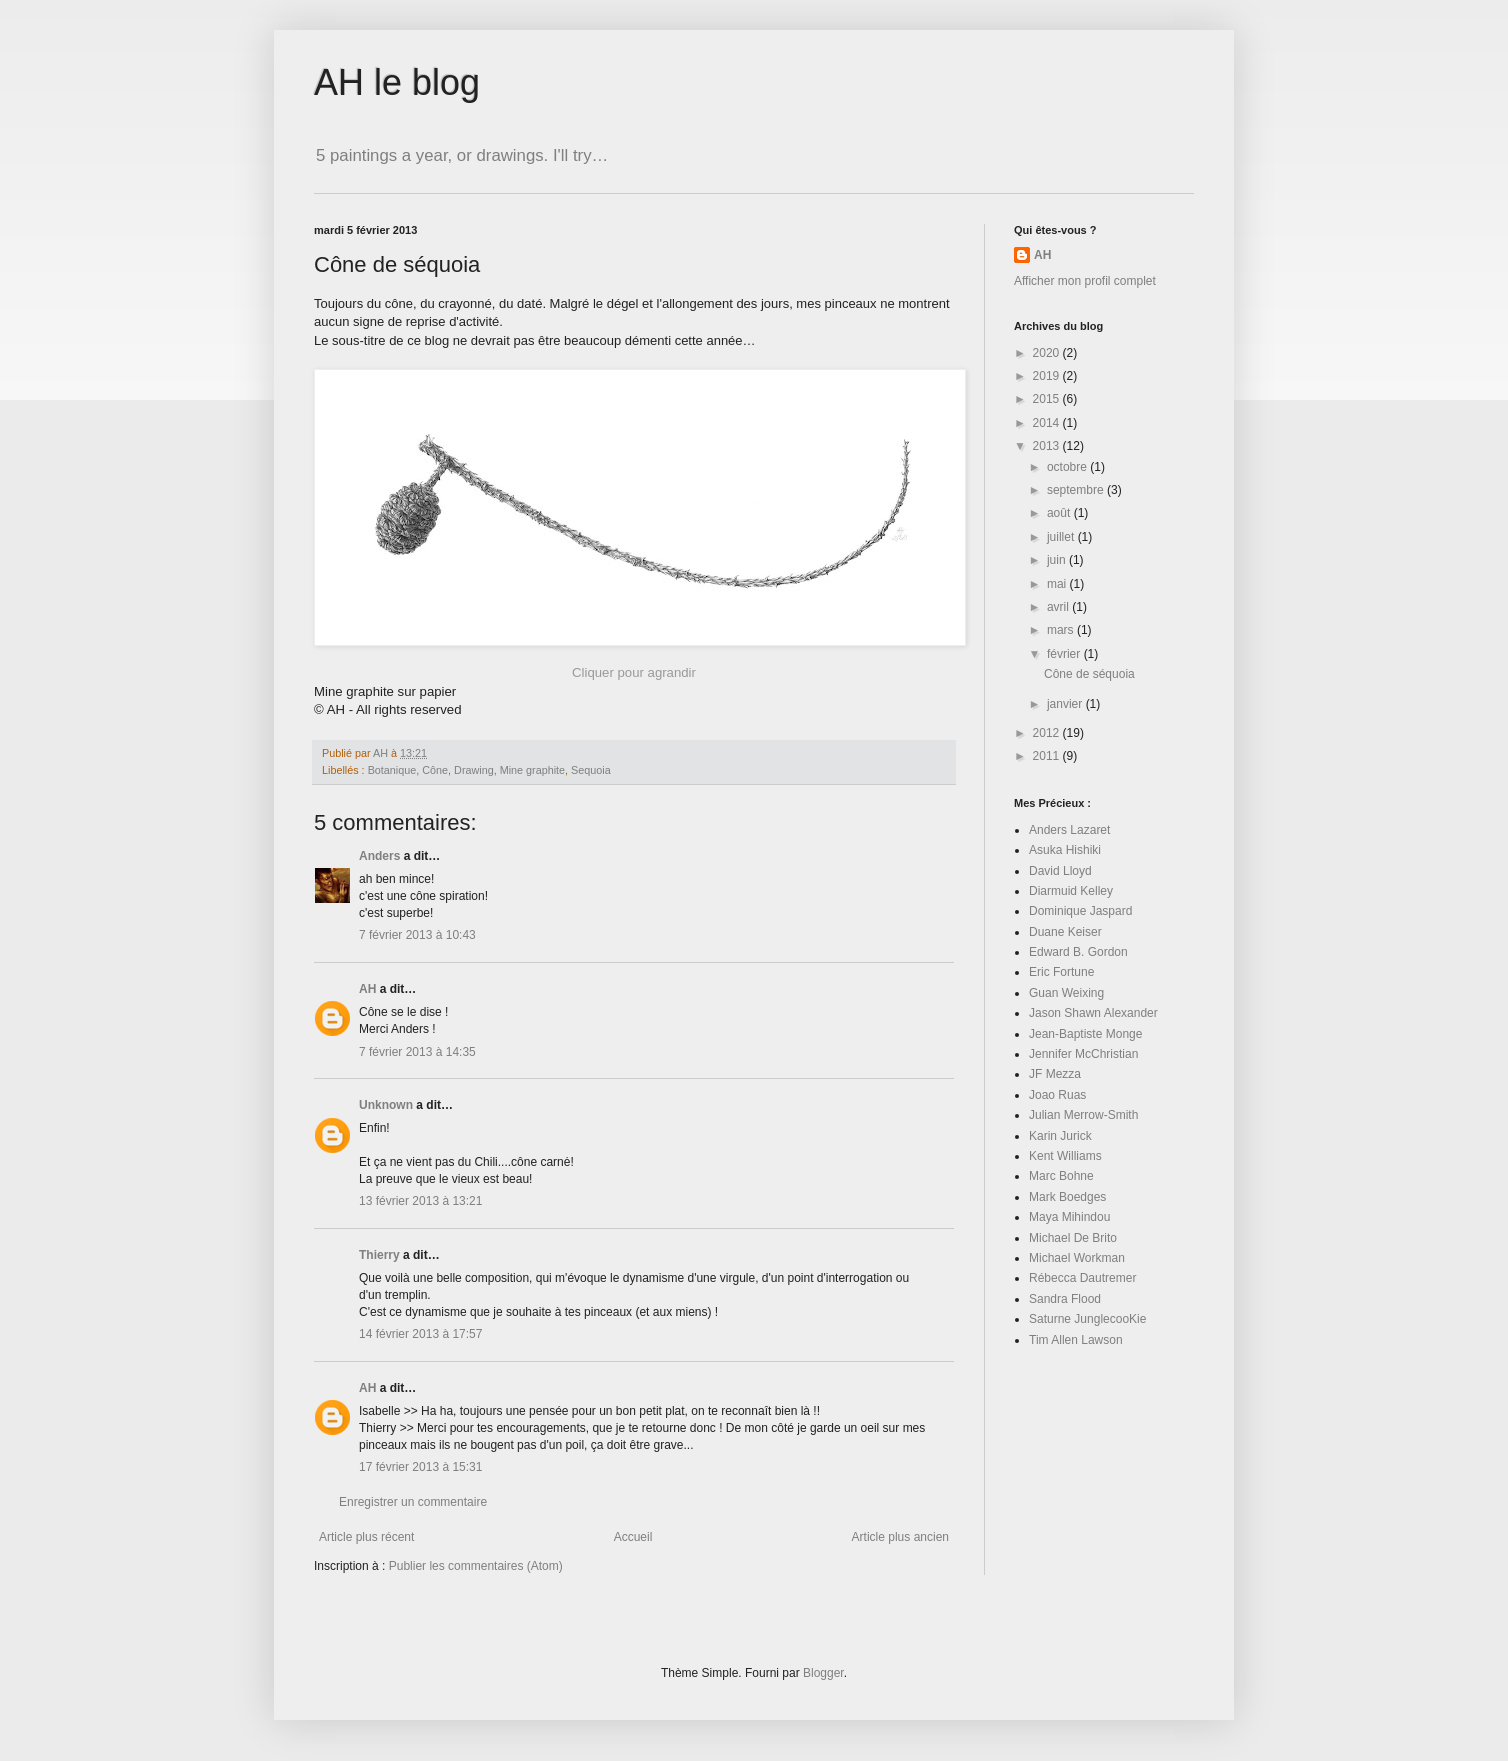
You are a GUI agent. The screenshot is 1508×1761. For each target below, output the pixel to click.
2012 (1048, 733)
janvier (1066, 704)
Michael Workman (1077, 1258)
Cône (435, 770)
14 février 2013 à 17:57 (420, 1334)
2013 (1048, 446)
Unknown (386, 1105)
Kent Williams (1065, 1156)
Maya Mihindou (1069, 1217)
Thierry (379, 1255)
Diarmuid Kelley (1071, 891)
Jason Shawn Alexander (1093, 1013)
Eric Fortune (1061, 972)
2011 (1048, 756)
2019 (1048, 376)
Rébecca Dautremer (1082, 1278)
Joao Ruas (1057, 1095)
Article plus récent (366, 1537)
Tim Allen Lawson (1076, 1340)
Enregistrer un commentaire (413, 1502)
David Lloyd (1060, 871)
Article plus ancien (900, 1537)
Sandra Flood (1065, 1299)
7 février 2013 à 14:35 (417, 1052)
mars (1062, 630)
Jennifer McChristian (1083, 1054)
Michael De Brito (1073, 1238)
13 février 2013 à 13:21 (420, 1201)
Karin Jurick (1060, 1136)
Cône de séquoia (1089, 674)
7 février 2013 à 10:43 (417, 935)
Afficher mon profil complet (1085, 281)
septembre (1077, 490)
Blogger (823, 1673)
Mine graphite (532, 770)
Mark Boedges (1067, 1197)
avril (1059, 607)
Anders (379, 856)
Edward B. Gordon (1078, 952)
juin (1058, 560)
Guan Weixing (1066, 993)
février (1065, 654)
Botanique (392, 770)
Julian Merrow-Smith (1083, 1115)
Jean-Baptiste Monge (1085, 1034)
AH (367, 989)
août (1060, 513)
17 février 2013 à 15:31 (420, 1467)
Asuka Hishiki (1065, 850)
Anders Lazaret (1069, 830)
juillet (1062, 537)
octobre (1068, 467)
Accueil (633, 1537)
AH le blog (397, 82)
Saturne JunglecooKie (1087, 1319)
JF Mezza (1055, 1074)
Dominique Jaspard (1080, 911)
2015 (1048, 399)
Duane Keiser (1065, 932)
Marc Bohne (1061, 1176)
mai (1058, 584)
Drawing (474, 770)
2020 (1048, 353)
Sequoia (591, 770)
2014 (1048, 423)
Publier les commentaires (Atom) (476, 1566)
